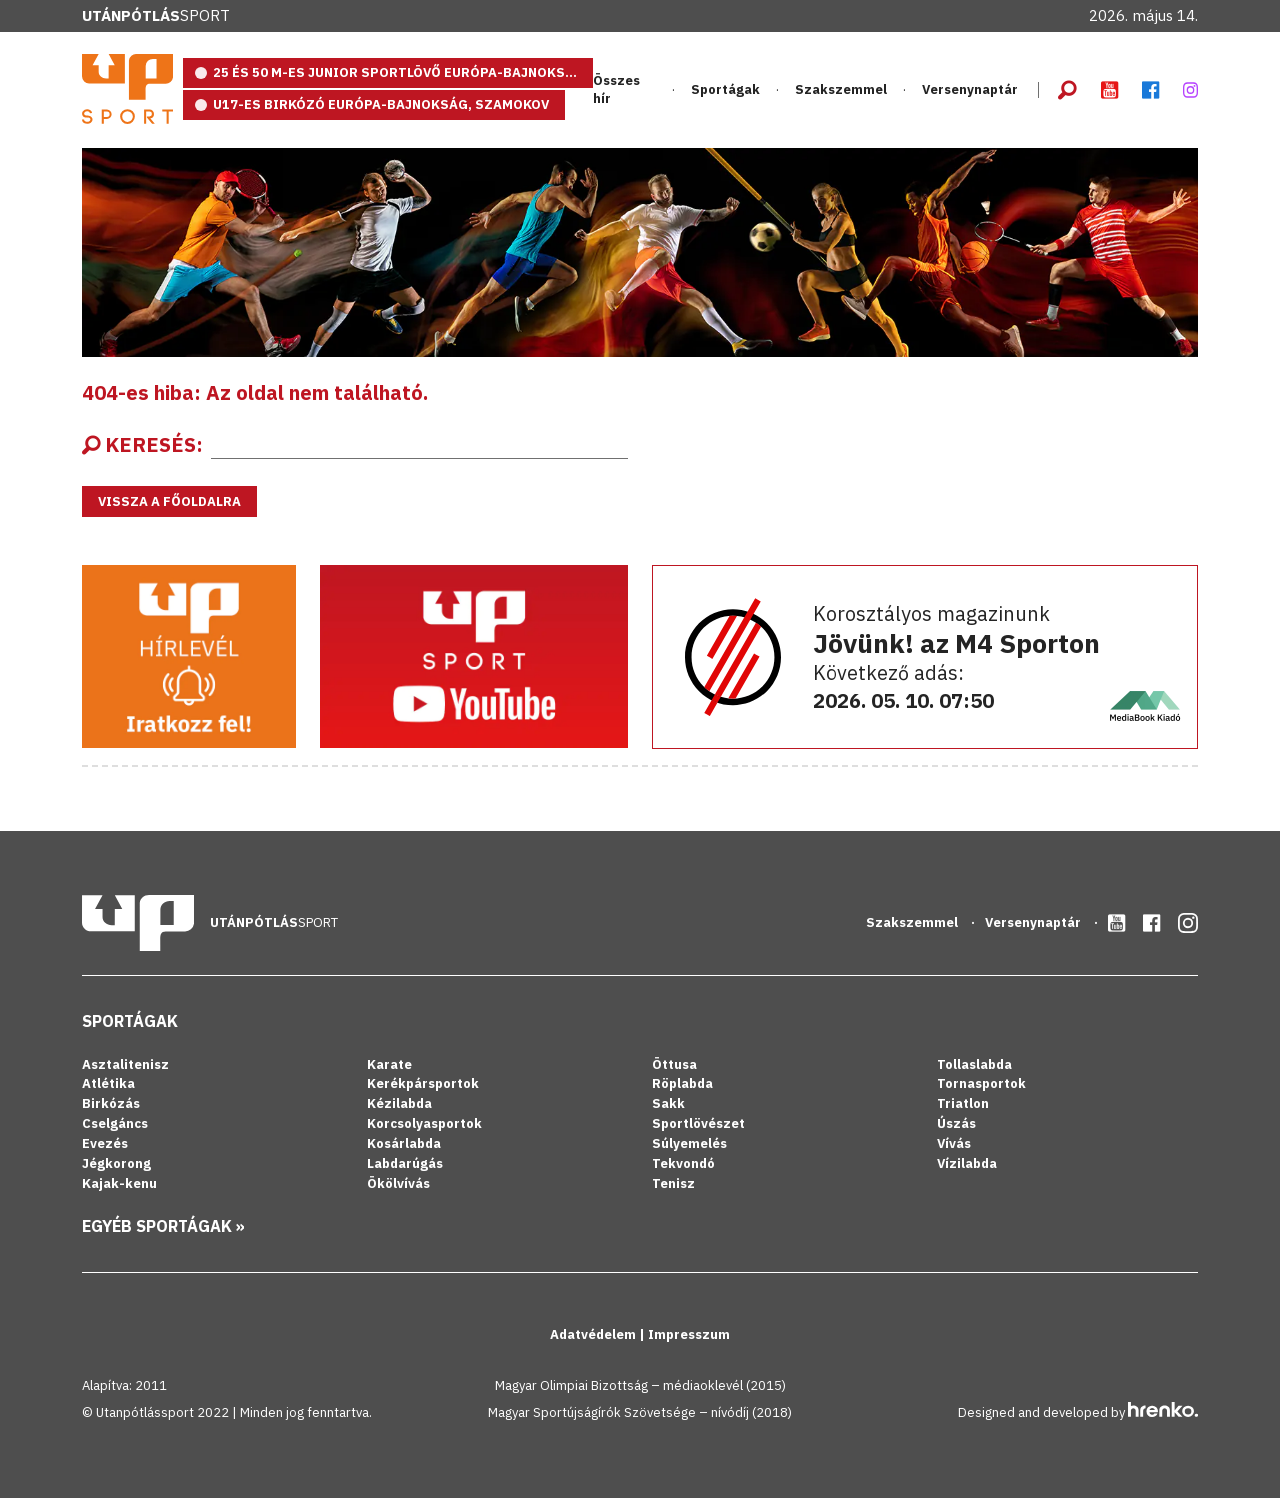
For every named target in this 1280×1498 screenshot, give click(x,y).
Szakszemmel (841, 89)
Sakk (668, 1103)
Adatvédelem (594, 1334)
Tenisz (673, 1183)
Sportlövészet (698, 1123)
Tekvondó (683, 1163)
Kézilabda (399, 1103)
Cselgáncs (115, 1123)
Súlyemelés (689, 1143)
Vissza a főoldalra (169, 501)
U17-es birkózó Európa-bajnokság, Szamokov (381, 104)
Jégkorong (116, 1163)
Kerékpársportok (423, 1083)
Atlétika (108, 1083)
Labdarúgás (405, 1163)
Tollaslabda (974, 1064)
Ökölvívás (398, 1183)
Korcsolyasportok (424, 1123)
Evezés (105, 1143)
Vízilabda (967, 1163)
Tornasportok (981, 1083)
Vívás (954, 1143)
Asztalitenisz (125, 1064)
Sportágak (725, 89)
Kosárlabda (404, 1143)
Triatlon (963, 1103)
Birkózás (111, 1103)
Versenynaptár (970, 89)
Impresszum (689, 1334)
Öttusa (674, 1064)
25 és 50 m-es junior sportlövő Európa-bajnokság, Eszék (403, 72)
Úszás (956, 1123)
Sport (156, 15)
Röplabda (682, 1083)
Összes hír (616, 89)
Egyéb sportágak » (163, 1226)
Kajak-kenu (119, 1183)
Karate (389, 1064)
